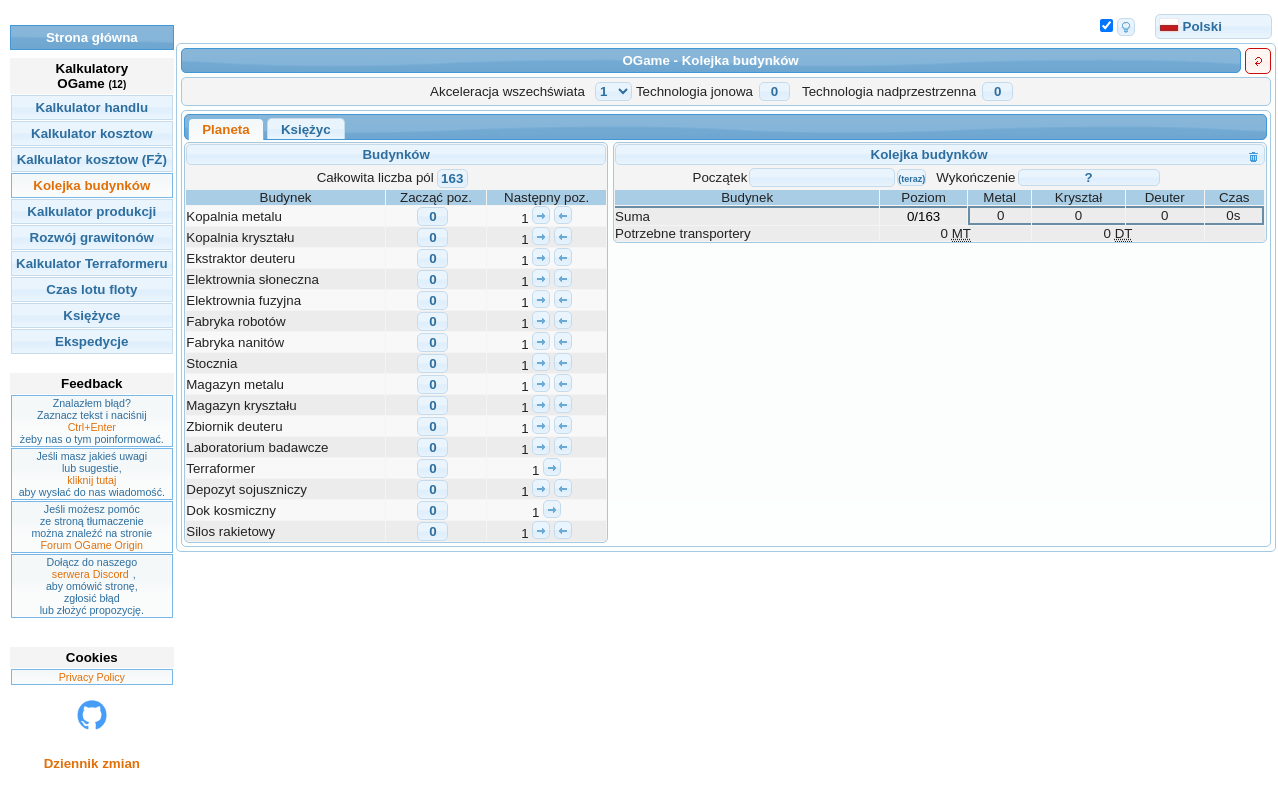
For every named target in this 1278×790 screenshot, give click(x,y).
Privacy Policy (92, 677)
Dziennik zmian (92, 763)
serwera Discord (90, 574)
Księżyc (306, 129)
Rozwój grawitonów (92, 237)
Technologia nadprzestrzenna (889, 91)
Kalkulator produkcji (91, 211)
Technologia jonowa (694, 91)
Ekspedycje (91, 341)
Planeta (225, 129)
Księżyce (91, 315)
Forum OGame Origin (92, 545)
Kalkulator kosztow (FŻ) (92, 159)
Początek (720, 177)
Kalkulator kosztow (91, 133)
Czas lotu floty (91, 289)
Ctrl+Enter (92, 427)
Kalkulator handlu (92, 107)
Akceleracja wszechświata (507, 91)
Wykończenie (975, 177)
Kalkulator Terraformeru (92, 263)
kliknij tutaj (91, 480)
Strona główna (92, 37)
